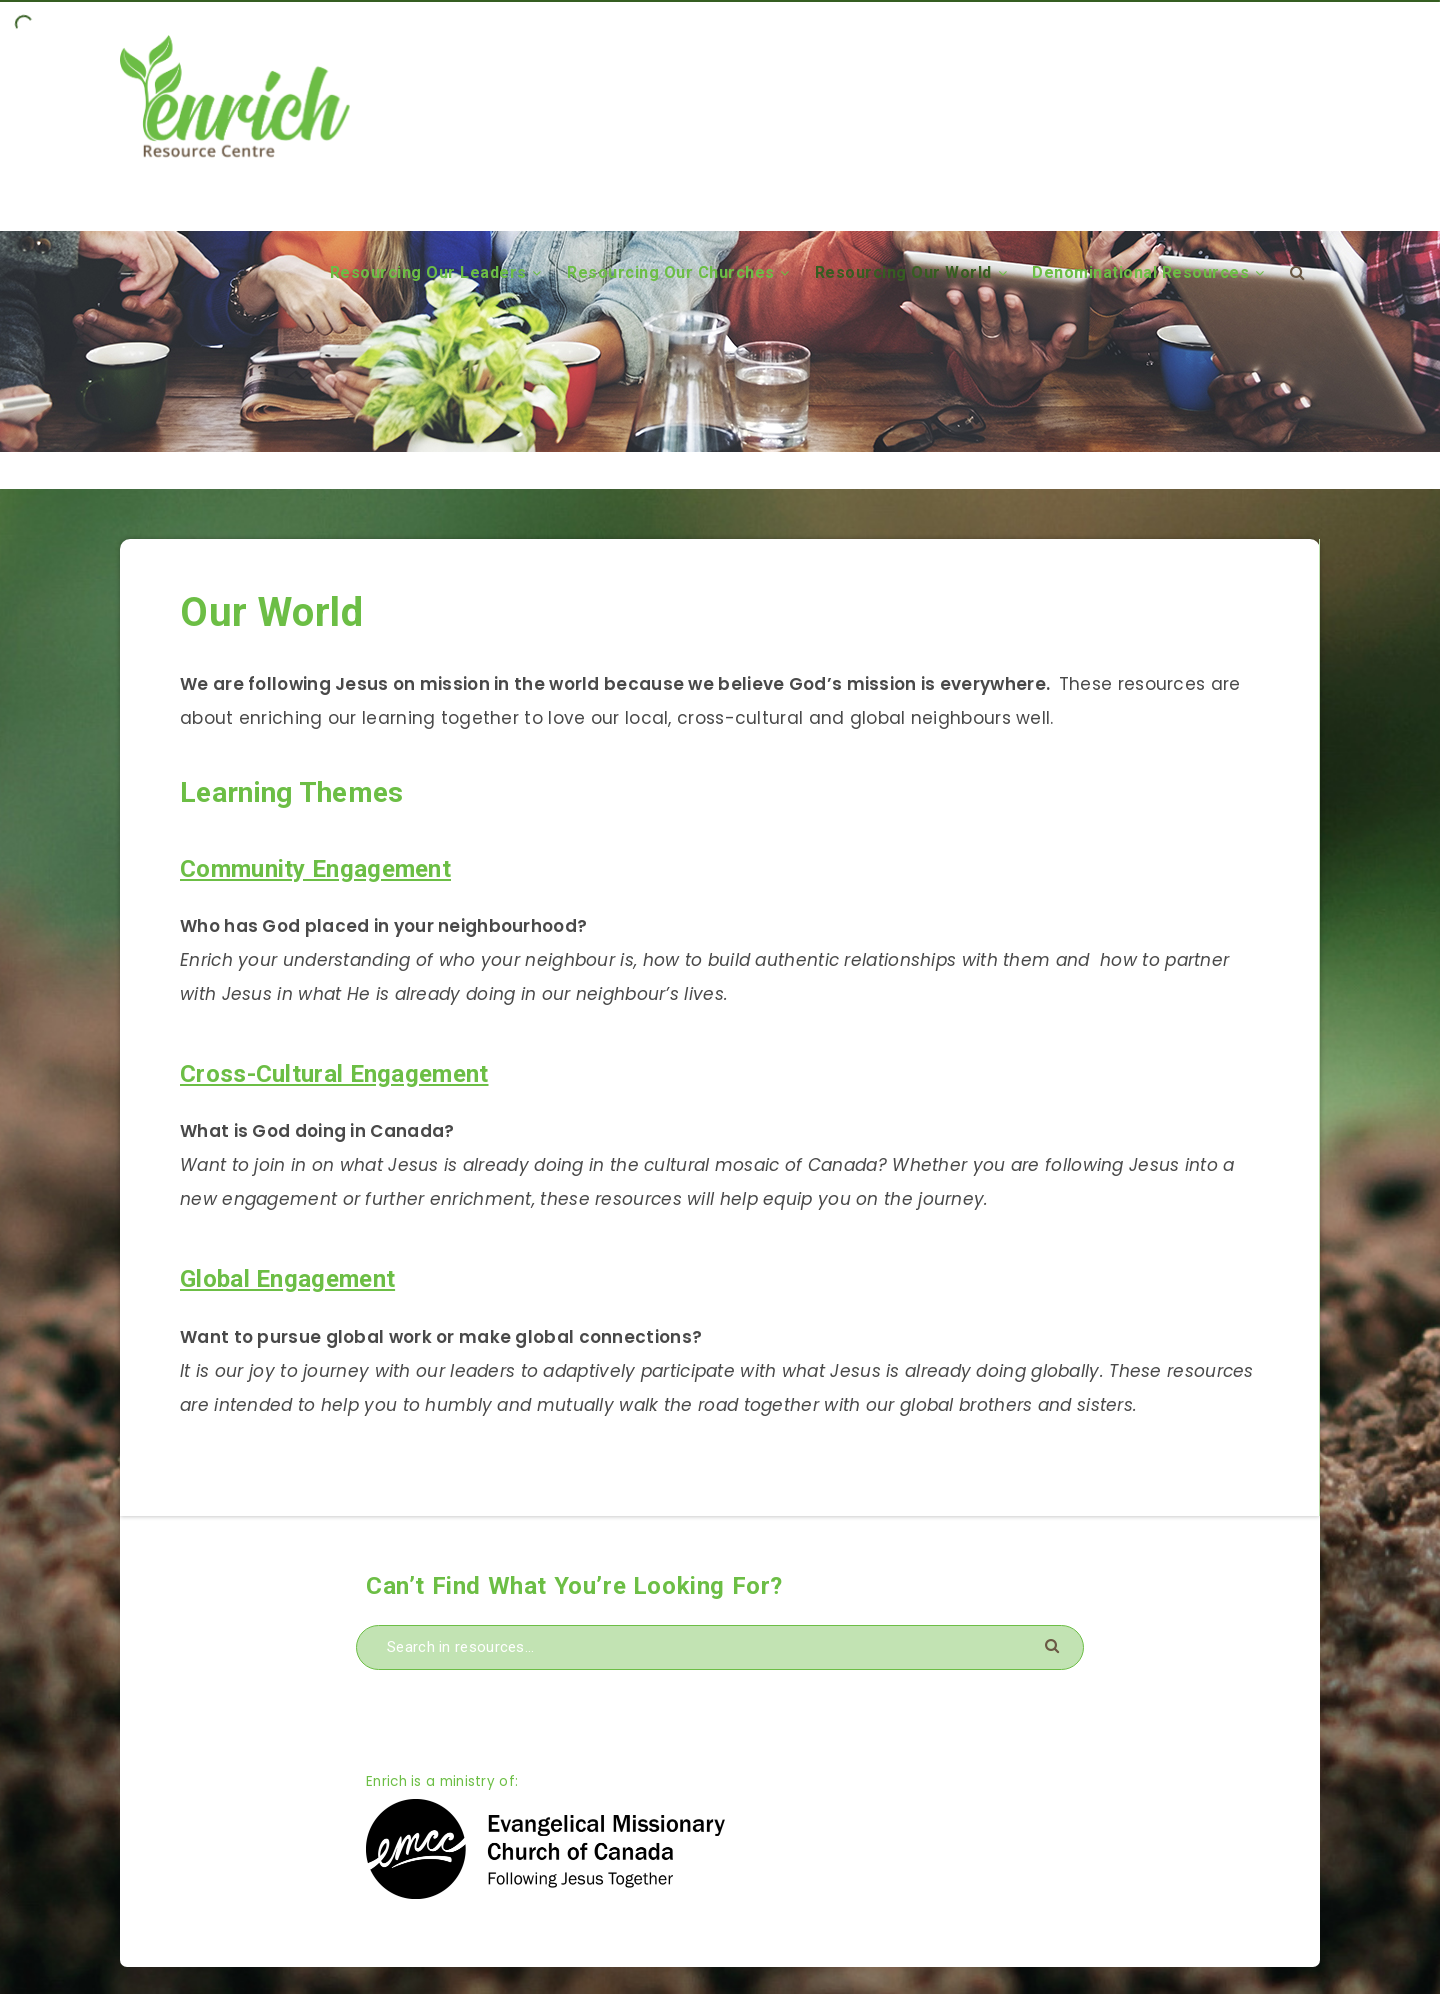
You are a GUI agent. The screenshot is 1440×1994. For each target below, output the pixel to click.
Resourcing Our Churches (671, 272)
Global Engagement (287, 1279)
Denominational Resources (1140, 272)
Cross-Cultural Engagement (334, 1074)
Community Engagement (315, 869)
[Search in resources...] (720, 1647)
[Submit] (1054, 1644)
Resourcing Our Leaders (428, 272)
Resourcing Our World (903, 272)
